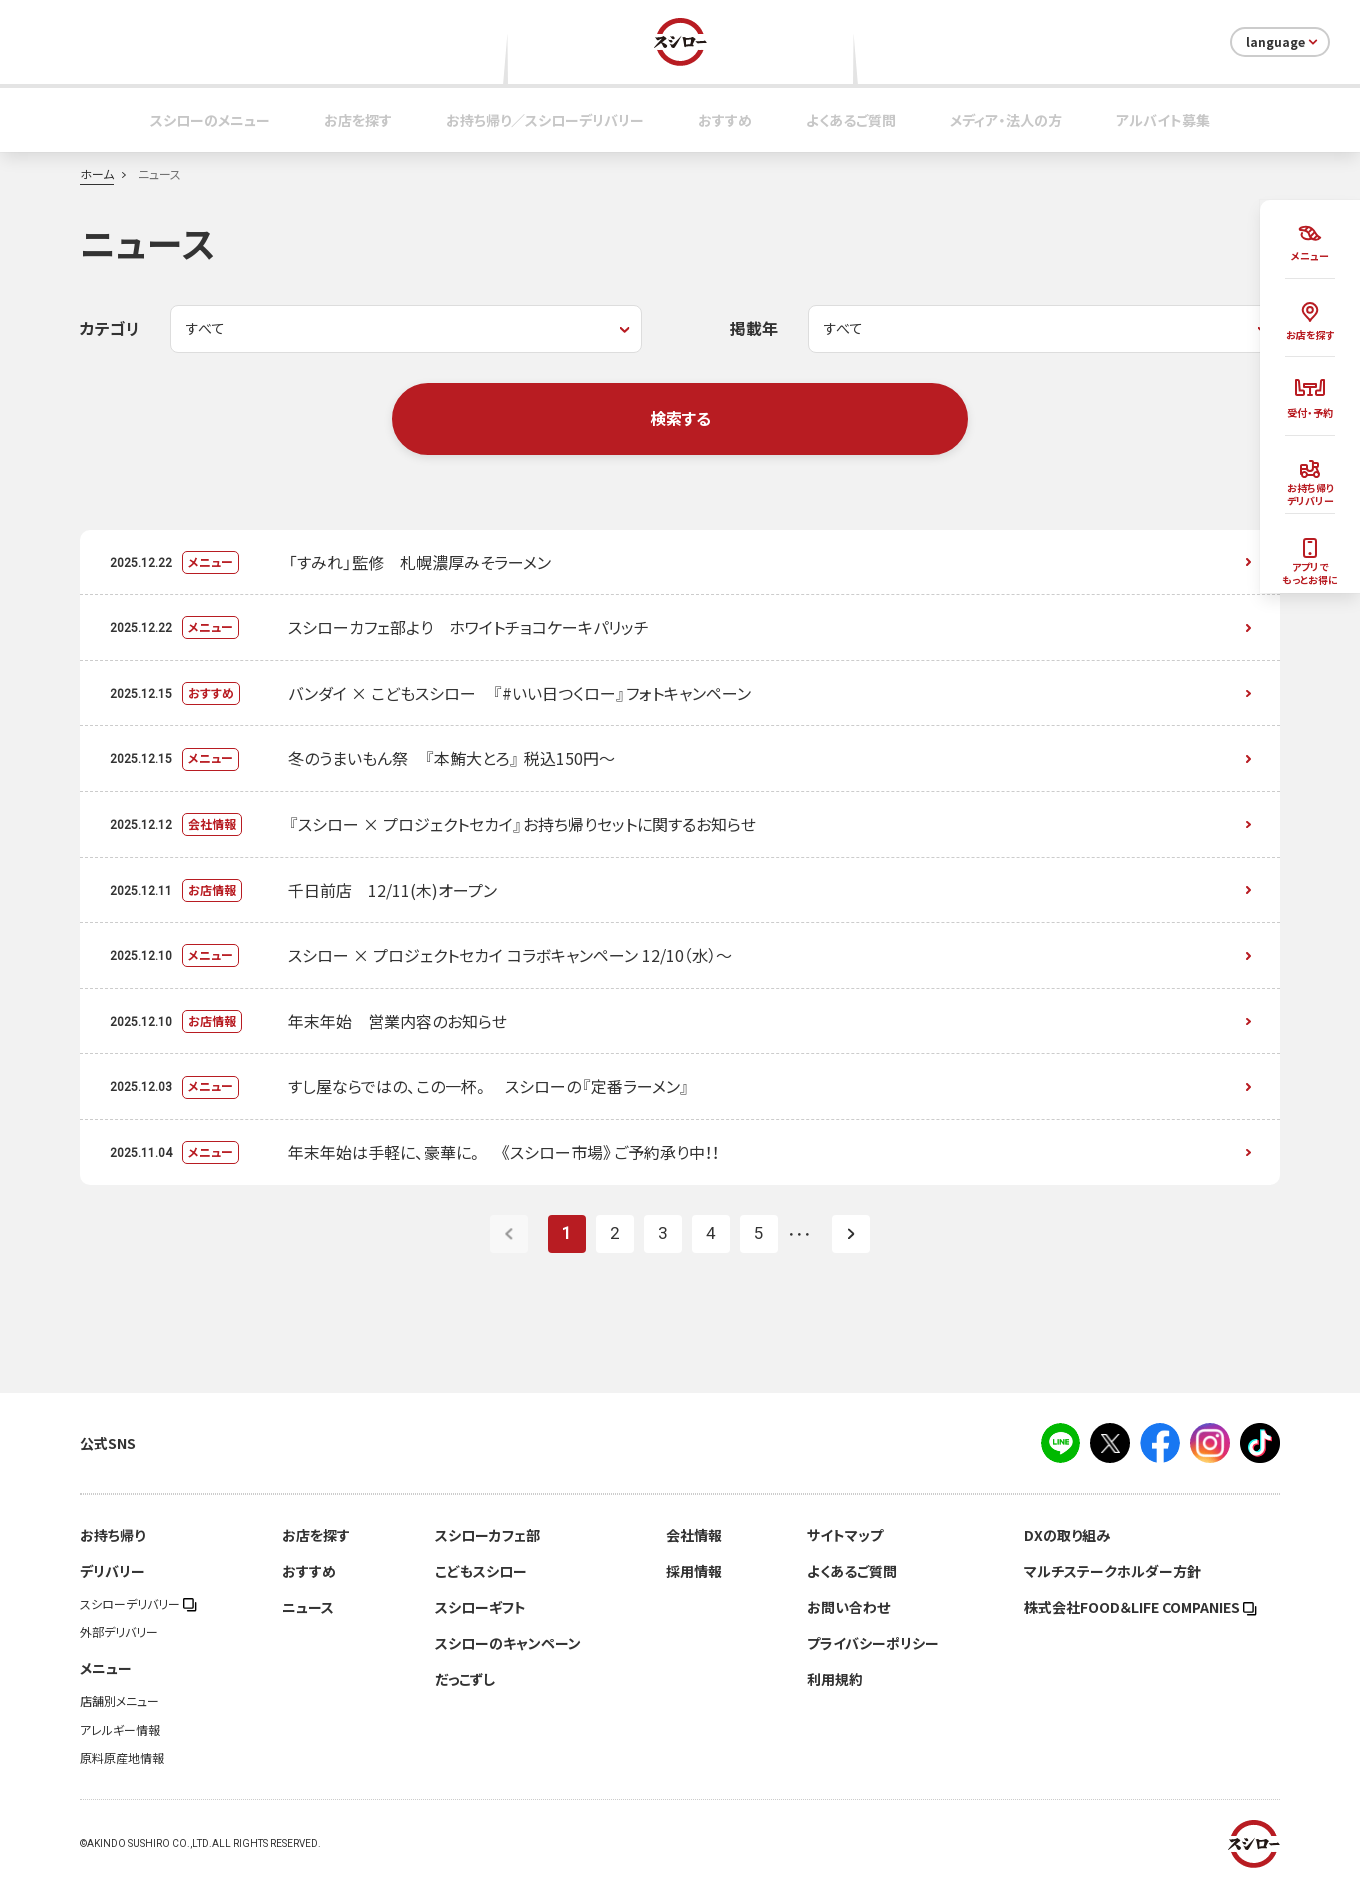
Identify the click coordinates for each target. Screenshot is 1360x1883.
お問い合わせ (848, 1607)
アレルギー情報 (120, 1730)
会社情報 (694, 1535)
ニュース (308, 1607)
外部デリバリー (119, 1632)
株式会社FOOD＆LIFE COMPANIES (1140, 1607)
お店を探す (358, 120)
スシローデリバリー (138, 1604)
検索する (680, 418)
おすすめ (725, 120)
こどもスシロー (481, 1571)
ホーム (97, 174)
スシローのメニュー (210, 120)
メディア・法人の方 (1006, 120)
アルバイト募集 (1163, 120)
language (1283, 42)
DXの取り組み (1067, 1535)
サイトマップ (845, 1535)
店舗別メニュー (119, 1701)
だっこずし (465, 1679)
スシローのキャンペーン (508, 1643)
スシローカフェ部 (487, 1535)
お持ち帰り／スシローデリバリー (545, 120)
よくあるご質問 (851, 120)
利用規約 (835, 1679)
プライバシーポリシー (873, 1643)
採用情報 (694, 1571)
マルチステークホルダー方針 (1112, 1571)
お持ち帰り (112, 1535)
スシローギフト (480, 1607)
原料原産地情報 (122, 1758)
